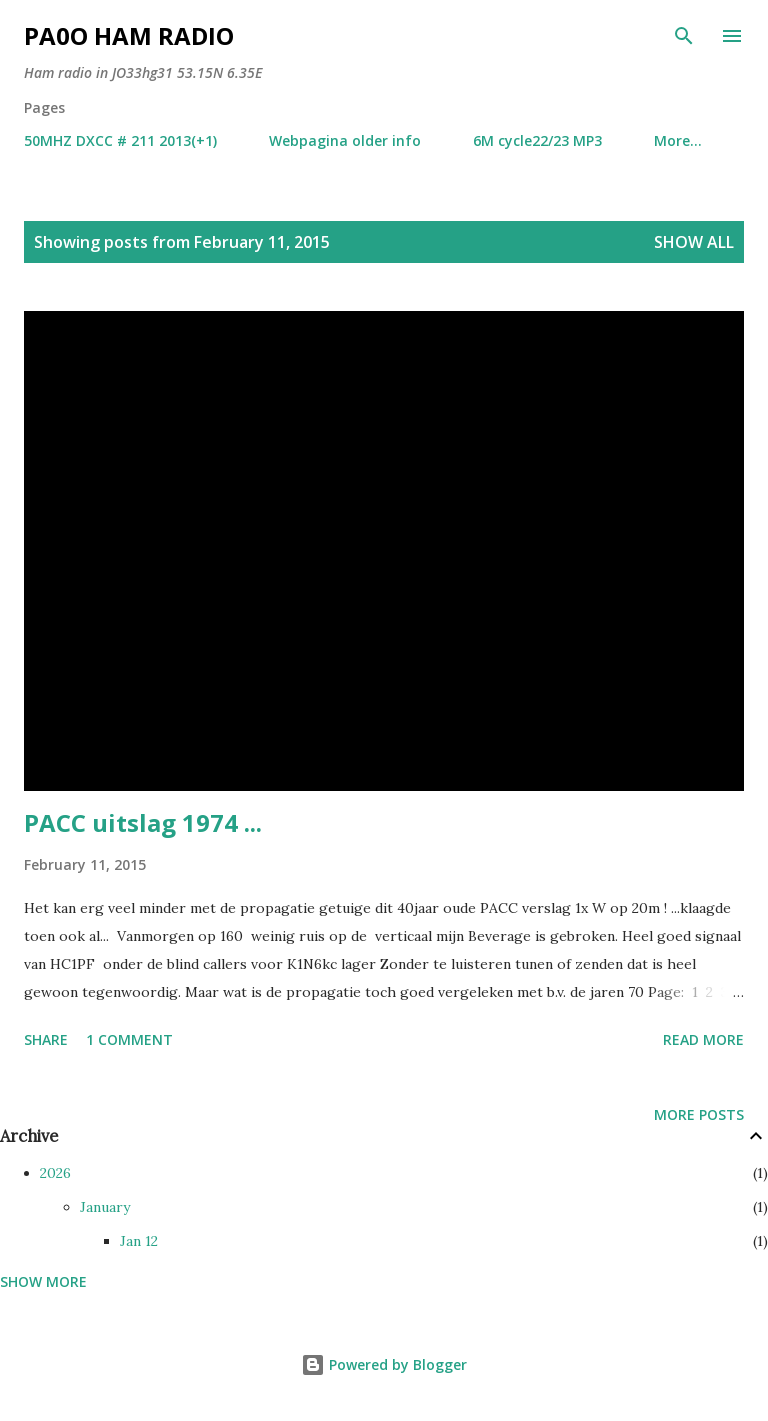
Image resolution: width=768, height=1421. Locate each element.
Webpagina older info (345, 140)
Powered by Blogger (384, 1364)
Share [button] (46, 1039)
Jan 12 (139, 1241)
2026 (55, 1173)
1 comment (129, 1039)
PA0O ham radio (129, 35)
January (105, 1207)
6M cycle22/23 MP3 (537, 140)
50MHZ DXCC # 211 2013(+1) (120, 140)
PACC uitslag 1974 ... (143, 822)
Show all (694, 242)
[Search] (684, 36)
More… (678, 140)
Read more (703, 1039)
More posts (699, 1114)
